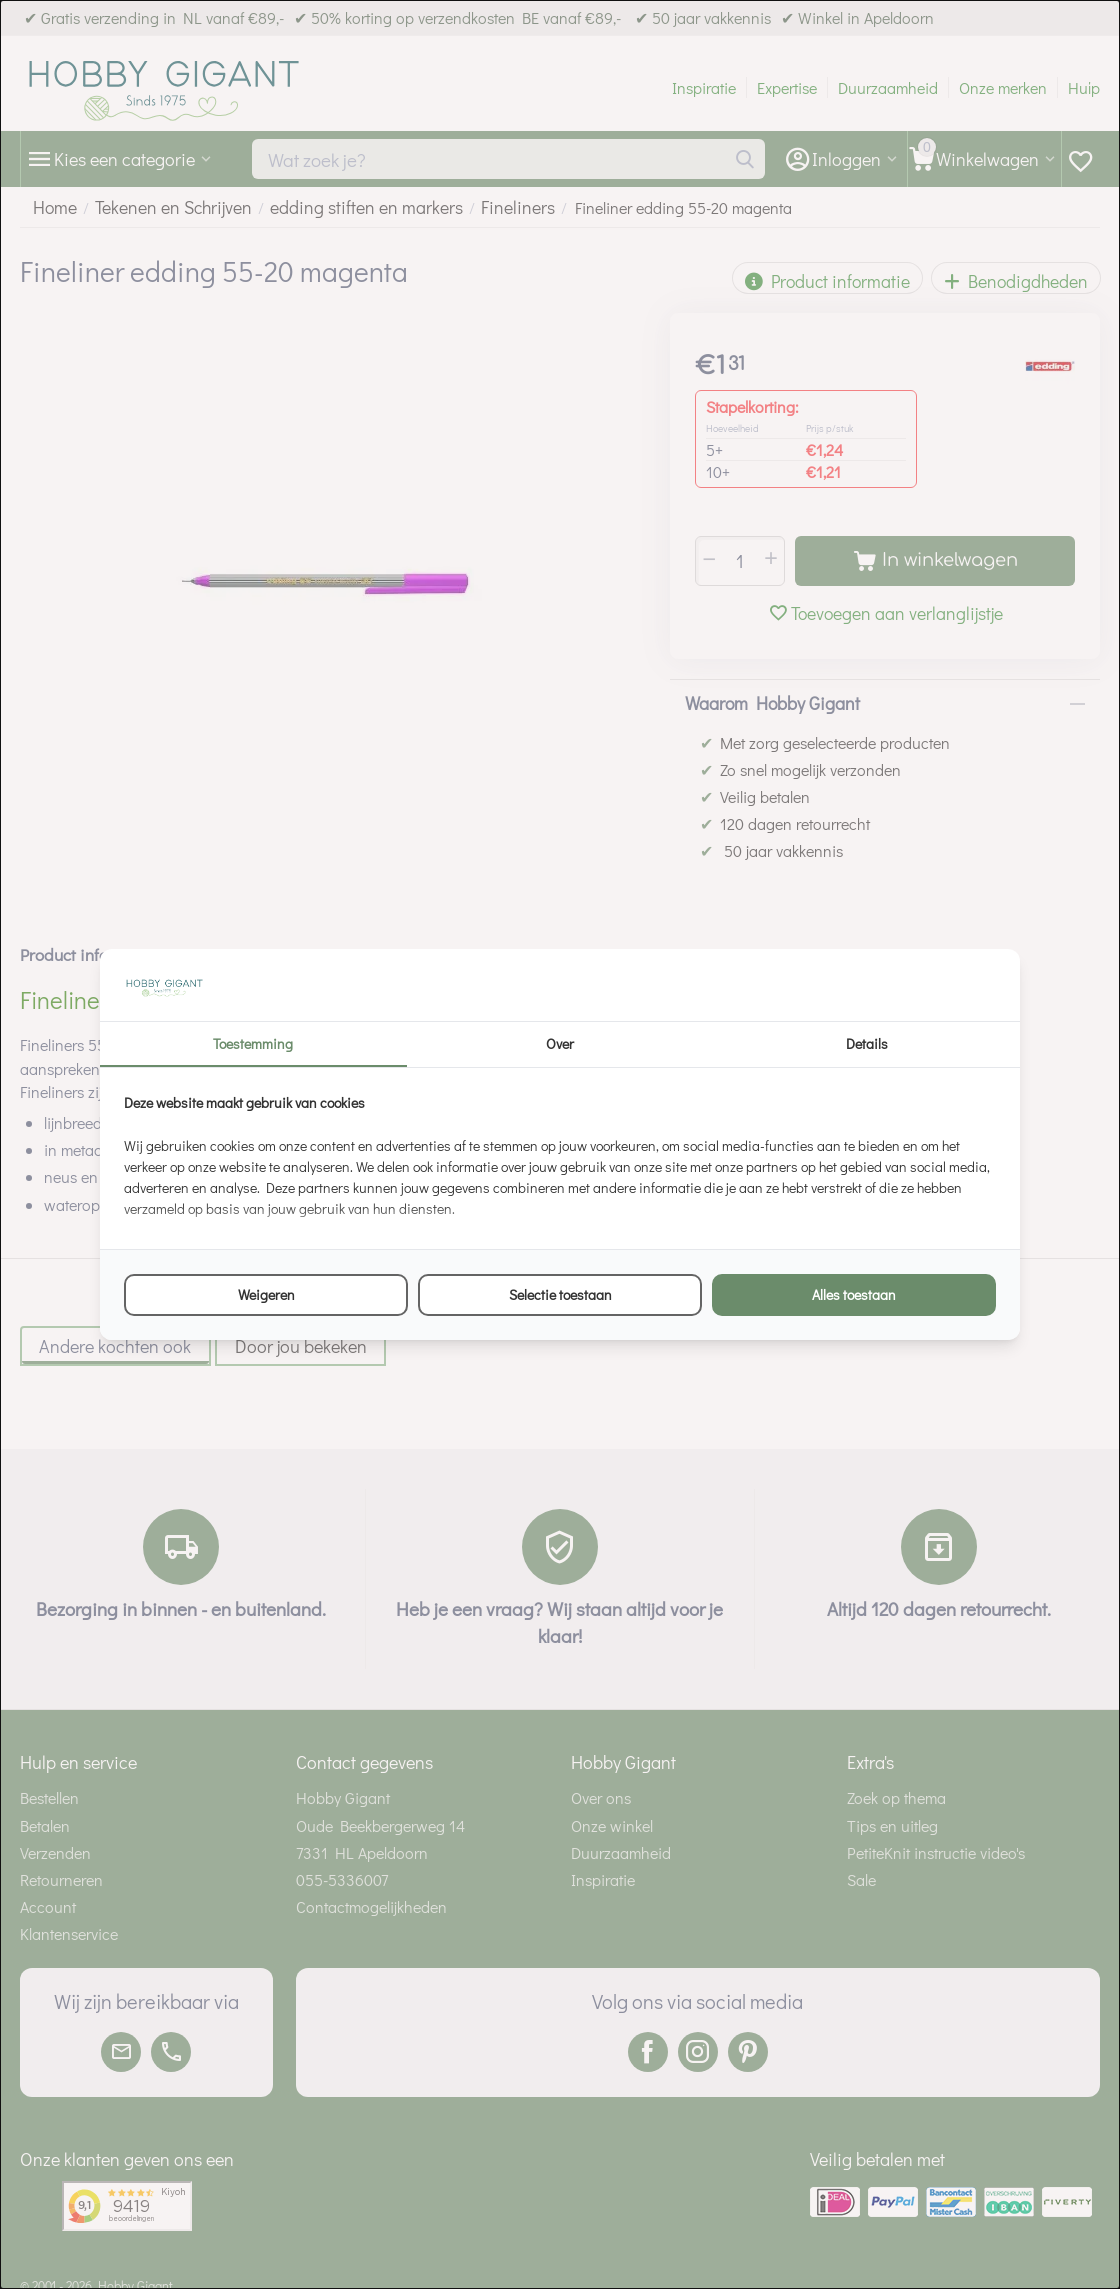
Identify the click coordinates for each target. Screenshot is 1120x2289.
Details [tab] (867, 1043)
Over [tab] (560, 1043)
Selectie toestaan (560, 1294)
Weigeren (266, 1294)
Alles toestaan (854, 1294)
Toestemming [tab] (253, 1043)
